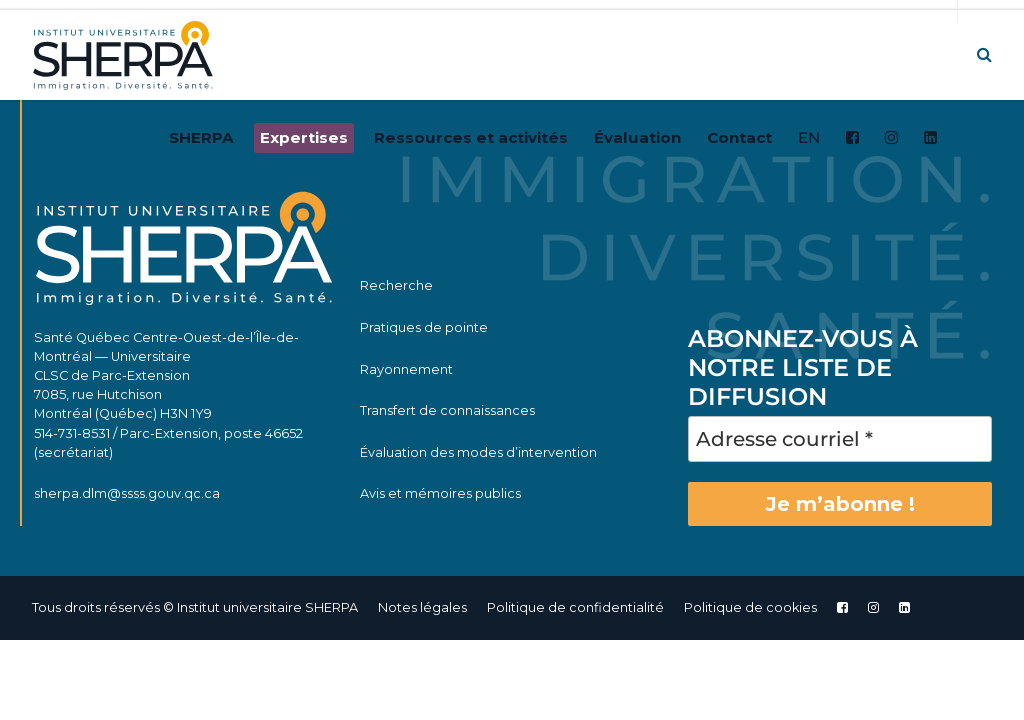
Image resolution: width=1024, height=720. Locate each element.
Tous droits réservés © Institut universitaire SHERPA (195, 607)
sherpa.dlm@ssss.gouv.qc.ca (127, 493)
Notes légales (422, 607)
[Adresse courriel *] (840, 439)
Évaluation (637, 137)
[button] (984, 54)
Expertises (304, 137)
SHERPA (201, 137)
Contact (739, 137)
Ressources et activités (471, 137)
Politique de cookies (750, 607)
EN (809, 137)
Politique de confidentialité (575, 607)
